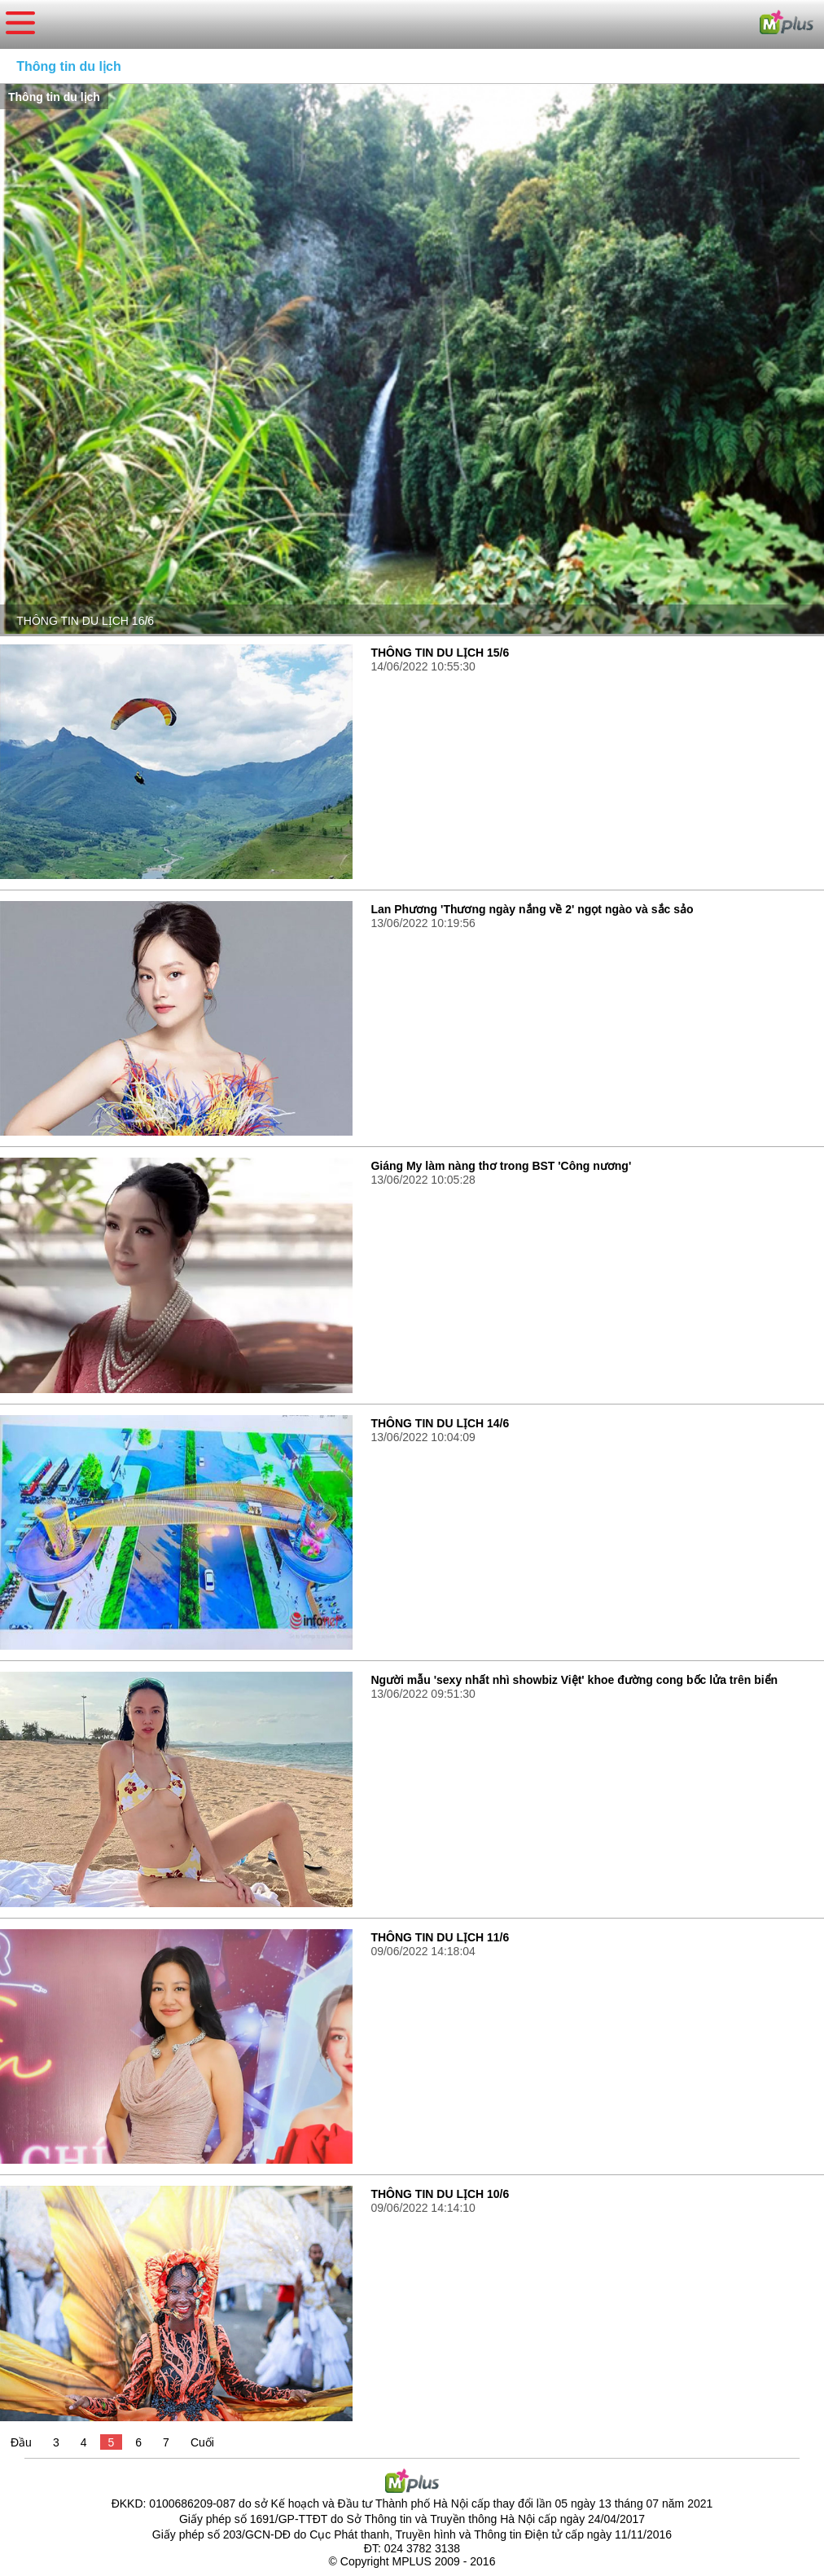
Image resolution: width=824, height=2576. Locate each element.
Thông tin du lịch (68, 66)
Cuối (202, 2442)
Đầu (21, 2442)
